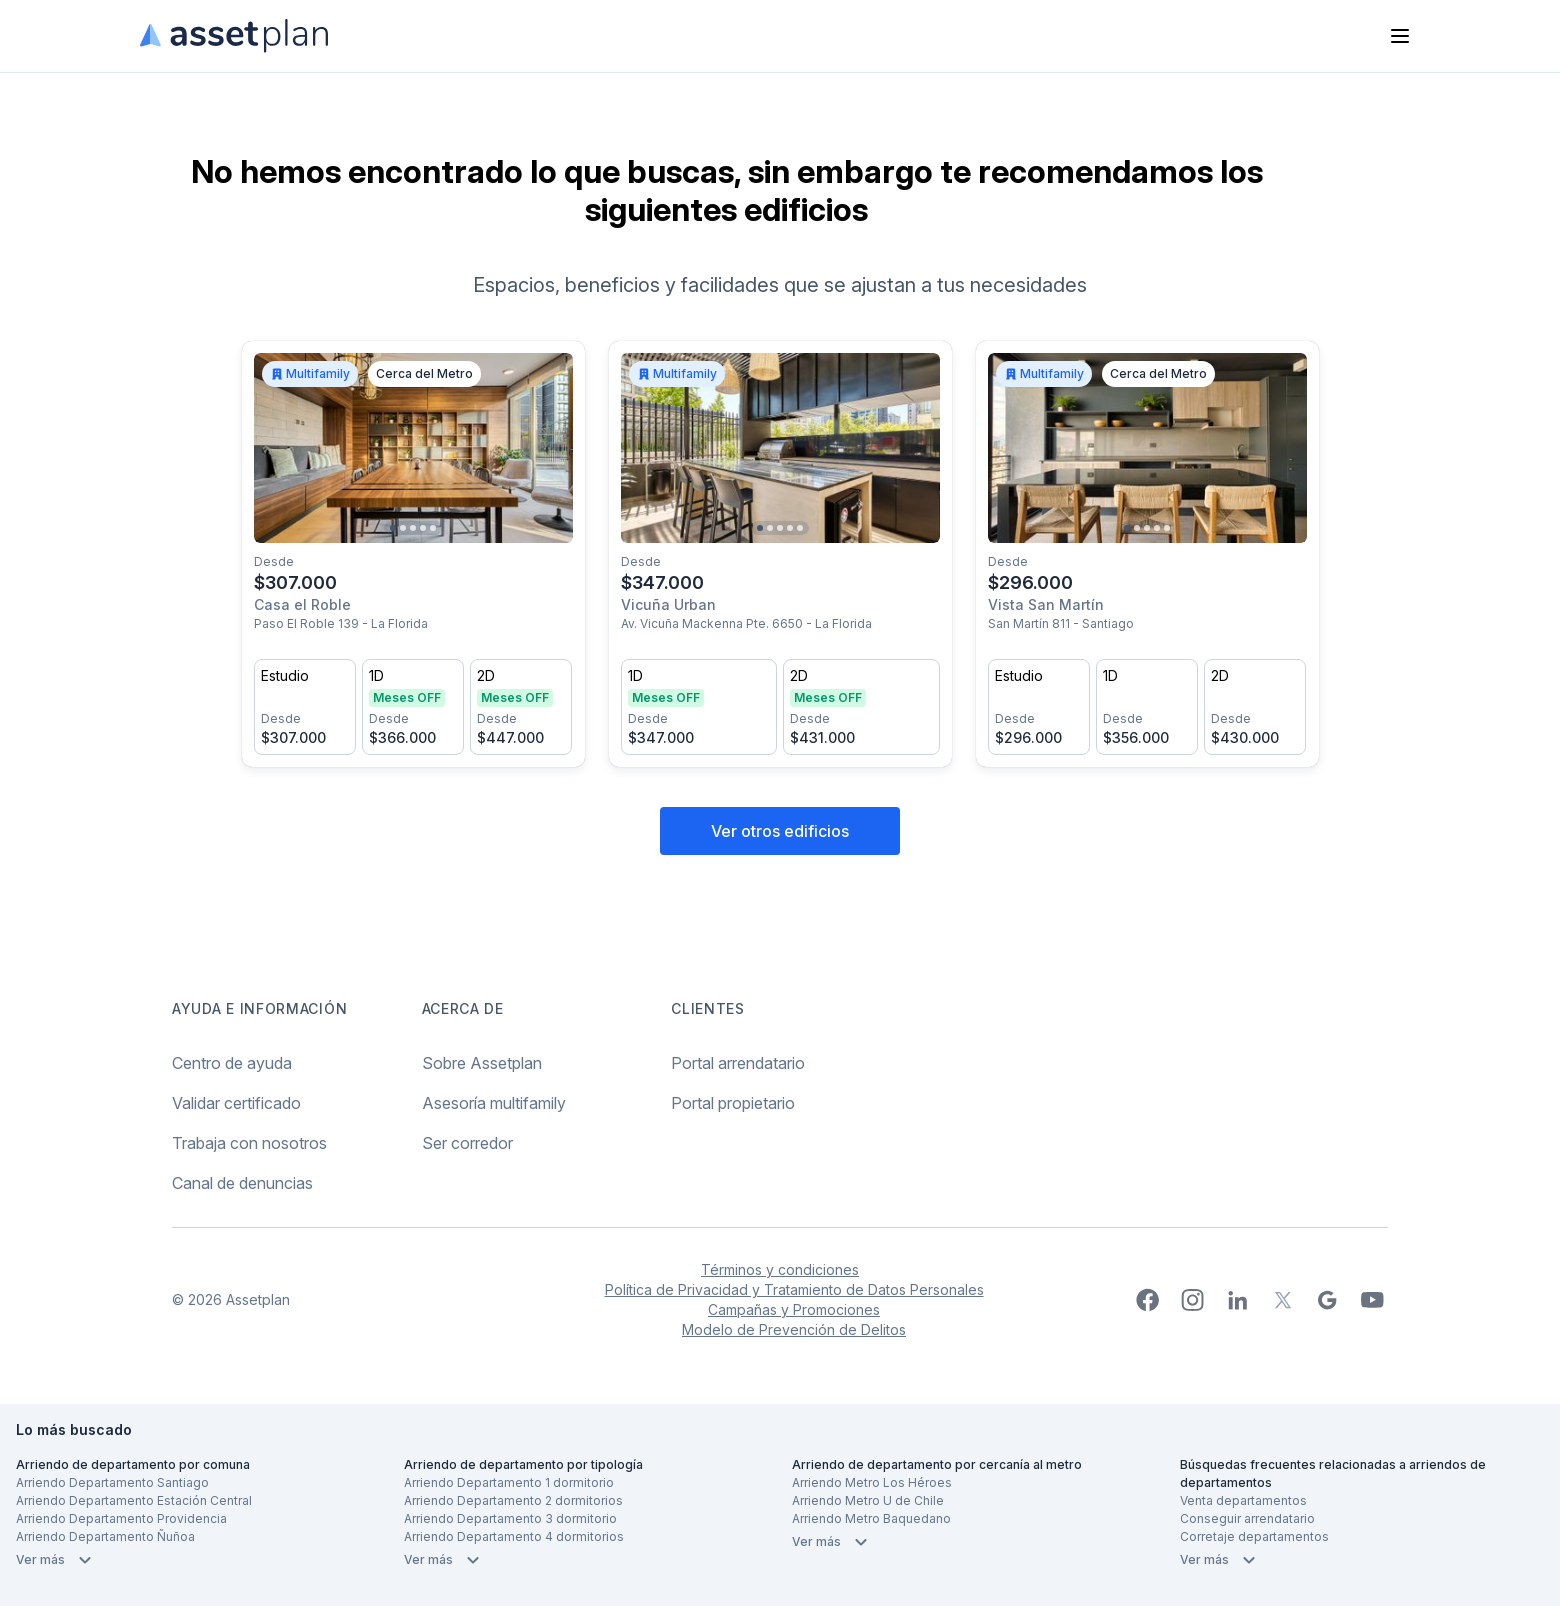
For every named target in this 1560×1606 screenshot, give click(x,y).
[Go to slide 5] (433, 528)
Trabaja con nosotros (249, 1143)
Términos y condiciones (780, 1269)
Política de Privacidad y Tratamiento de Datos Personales (794, 1289)
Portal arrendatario (738, 1063)
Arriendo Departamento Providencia (121, 1518)
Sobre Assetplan (482, 1063)
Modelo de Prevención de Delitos (794, 1329)
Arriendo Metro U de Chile (868, 1500)
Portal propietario (733, 1103)
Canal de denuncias (242, 1183)
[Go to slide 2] (403, 528)
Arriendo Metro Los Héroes (872, 1482)
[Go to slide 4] (423, 528)
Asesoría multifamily (494, 1103)
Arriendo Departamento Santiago (112, 1482)
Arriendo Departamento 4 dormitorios (514, 1536)
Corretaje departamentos (1254, 1536)
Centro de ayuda (232, 1063)
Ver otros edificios (780, 831)
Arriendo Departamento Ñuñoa (105, 1536)
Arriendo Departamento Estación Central (134, 1500)
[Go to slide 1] (393, 528)
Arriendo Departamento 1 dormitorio (509, 1482)
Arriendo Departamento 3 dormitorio (510, 1518)
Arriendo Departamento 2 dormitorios (513, 1500)
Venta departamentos (1243, 1500)
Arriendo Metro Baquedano (871, 1518)
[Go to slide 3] (413, 528)
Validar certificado (236, 1103)
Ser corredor (467, 1143)
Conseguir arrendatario (1247, 1518)
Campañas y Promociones (794, 1309)
